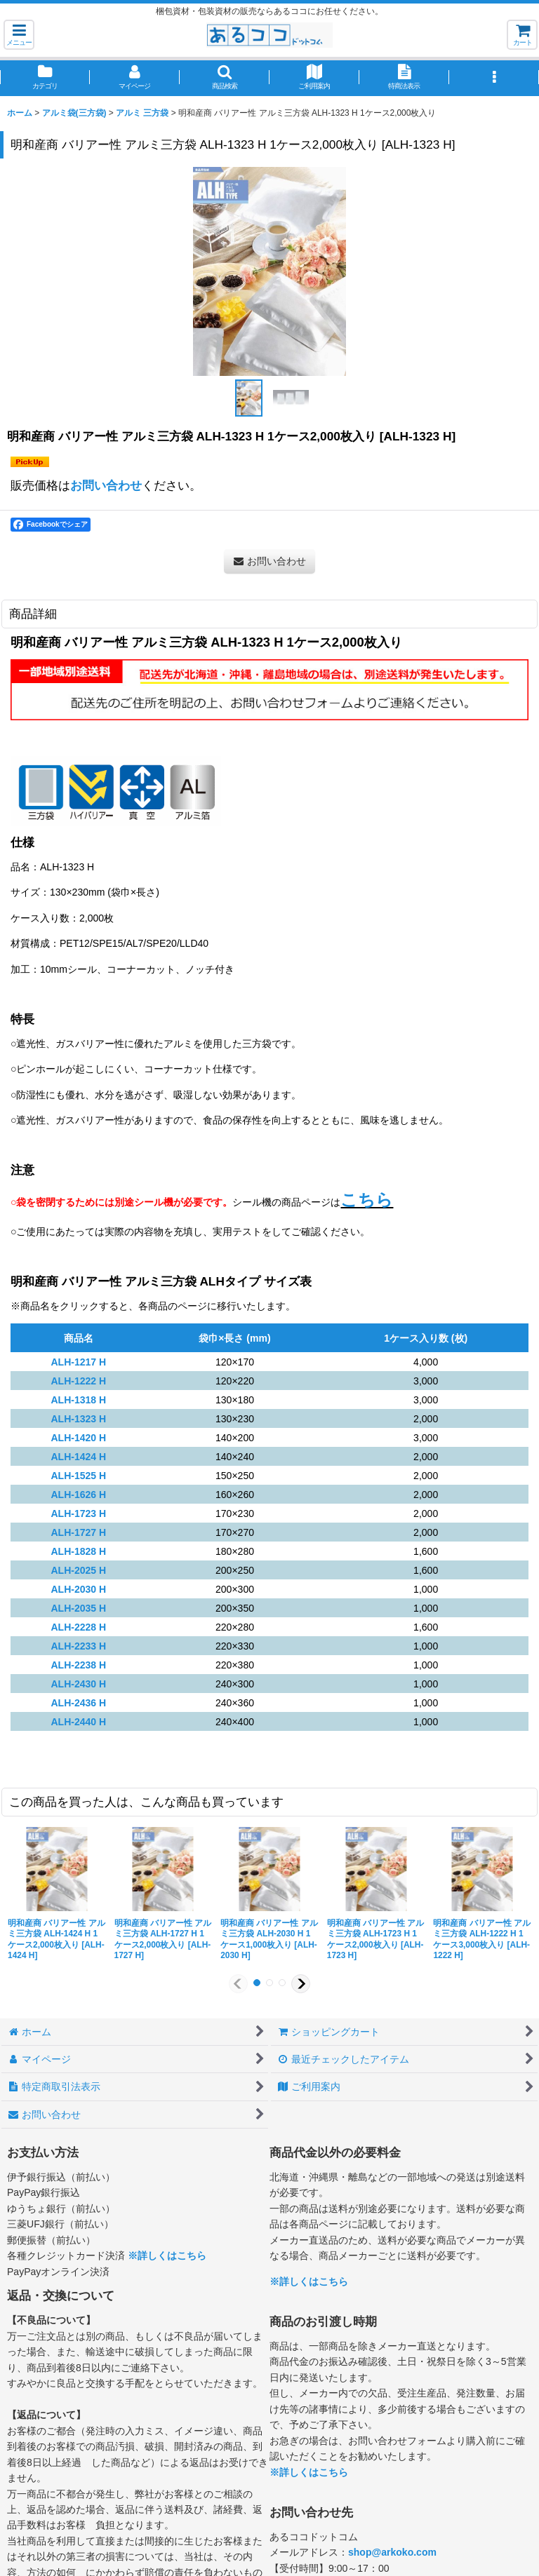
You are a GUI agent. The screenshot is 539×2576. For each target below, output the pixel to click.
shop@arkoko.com (392, 2552)
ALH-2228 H (78, 1627)
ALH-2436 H (78, 1702)
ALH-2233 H (78, 1646)
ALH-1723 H (78, 1513)
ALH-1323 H (78, 1418)
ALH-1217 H (78, 1362)
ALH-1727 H (78, 1532)
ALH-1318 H (78, 1399)
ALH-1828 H (78, 1551)
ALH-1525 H (78, 1475)
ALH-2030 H (78, 1589)
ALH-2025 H (78, 1570)
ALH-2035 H (78, 1608)
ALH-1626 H (78, 1494)
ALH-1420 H (78, 1437)
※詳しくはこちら (167, 2255)
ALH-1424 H (78, 1456)
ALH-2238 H (78, 1665)
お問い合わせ (106, 485)
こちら (366, 1199)
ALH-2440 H (78, 1721)
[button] (19, 35)
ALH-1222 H (78, 1381)
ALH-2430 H (78, 1684)
